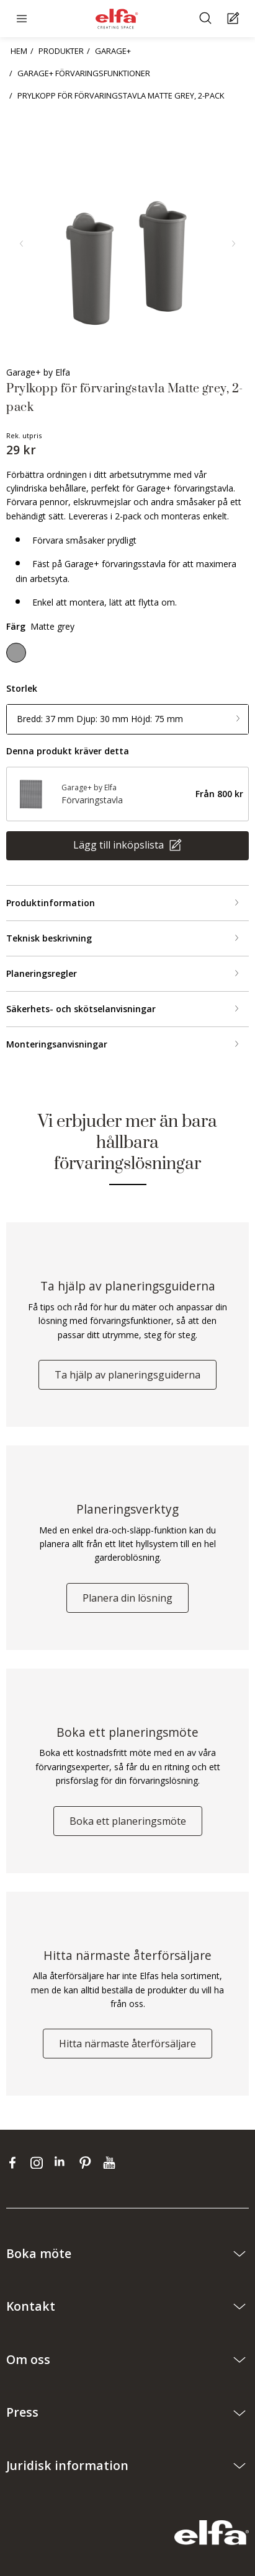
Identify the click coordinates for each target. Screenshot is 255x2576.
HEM (19, 50)
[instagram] (39, 2162)
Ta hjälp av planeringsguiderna (127, 1375)
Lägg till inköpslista (119, 845)
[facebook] (15, 2162)
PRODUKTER (61, 50)
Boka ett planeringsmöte (127, 1821)
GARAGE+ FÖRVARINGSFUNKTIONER (83, 73)
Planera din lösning (127, 1598)
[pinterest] (88, 2162)
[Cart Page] (235, 19)
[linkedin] (64, 2162)
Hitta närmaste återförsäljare (127, 2043)
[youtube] (111, 2162)
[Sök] (207, 19)
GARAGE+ (113, 50)
